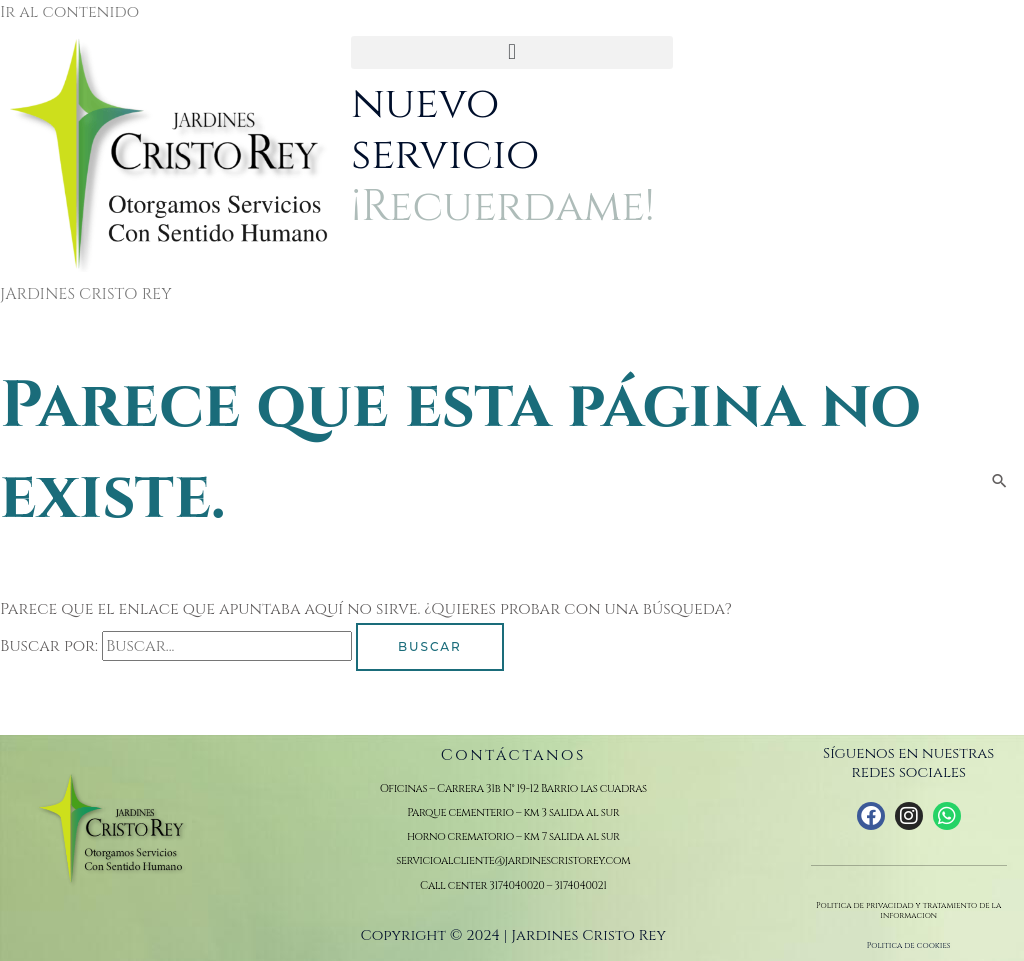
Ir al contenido (69, 12)
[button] (511, 52)
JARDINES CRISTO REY (86, 294)
